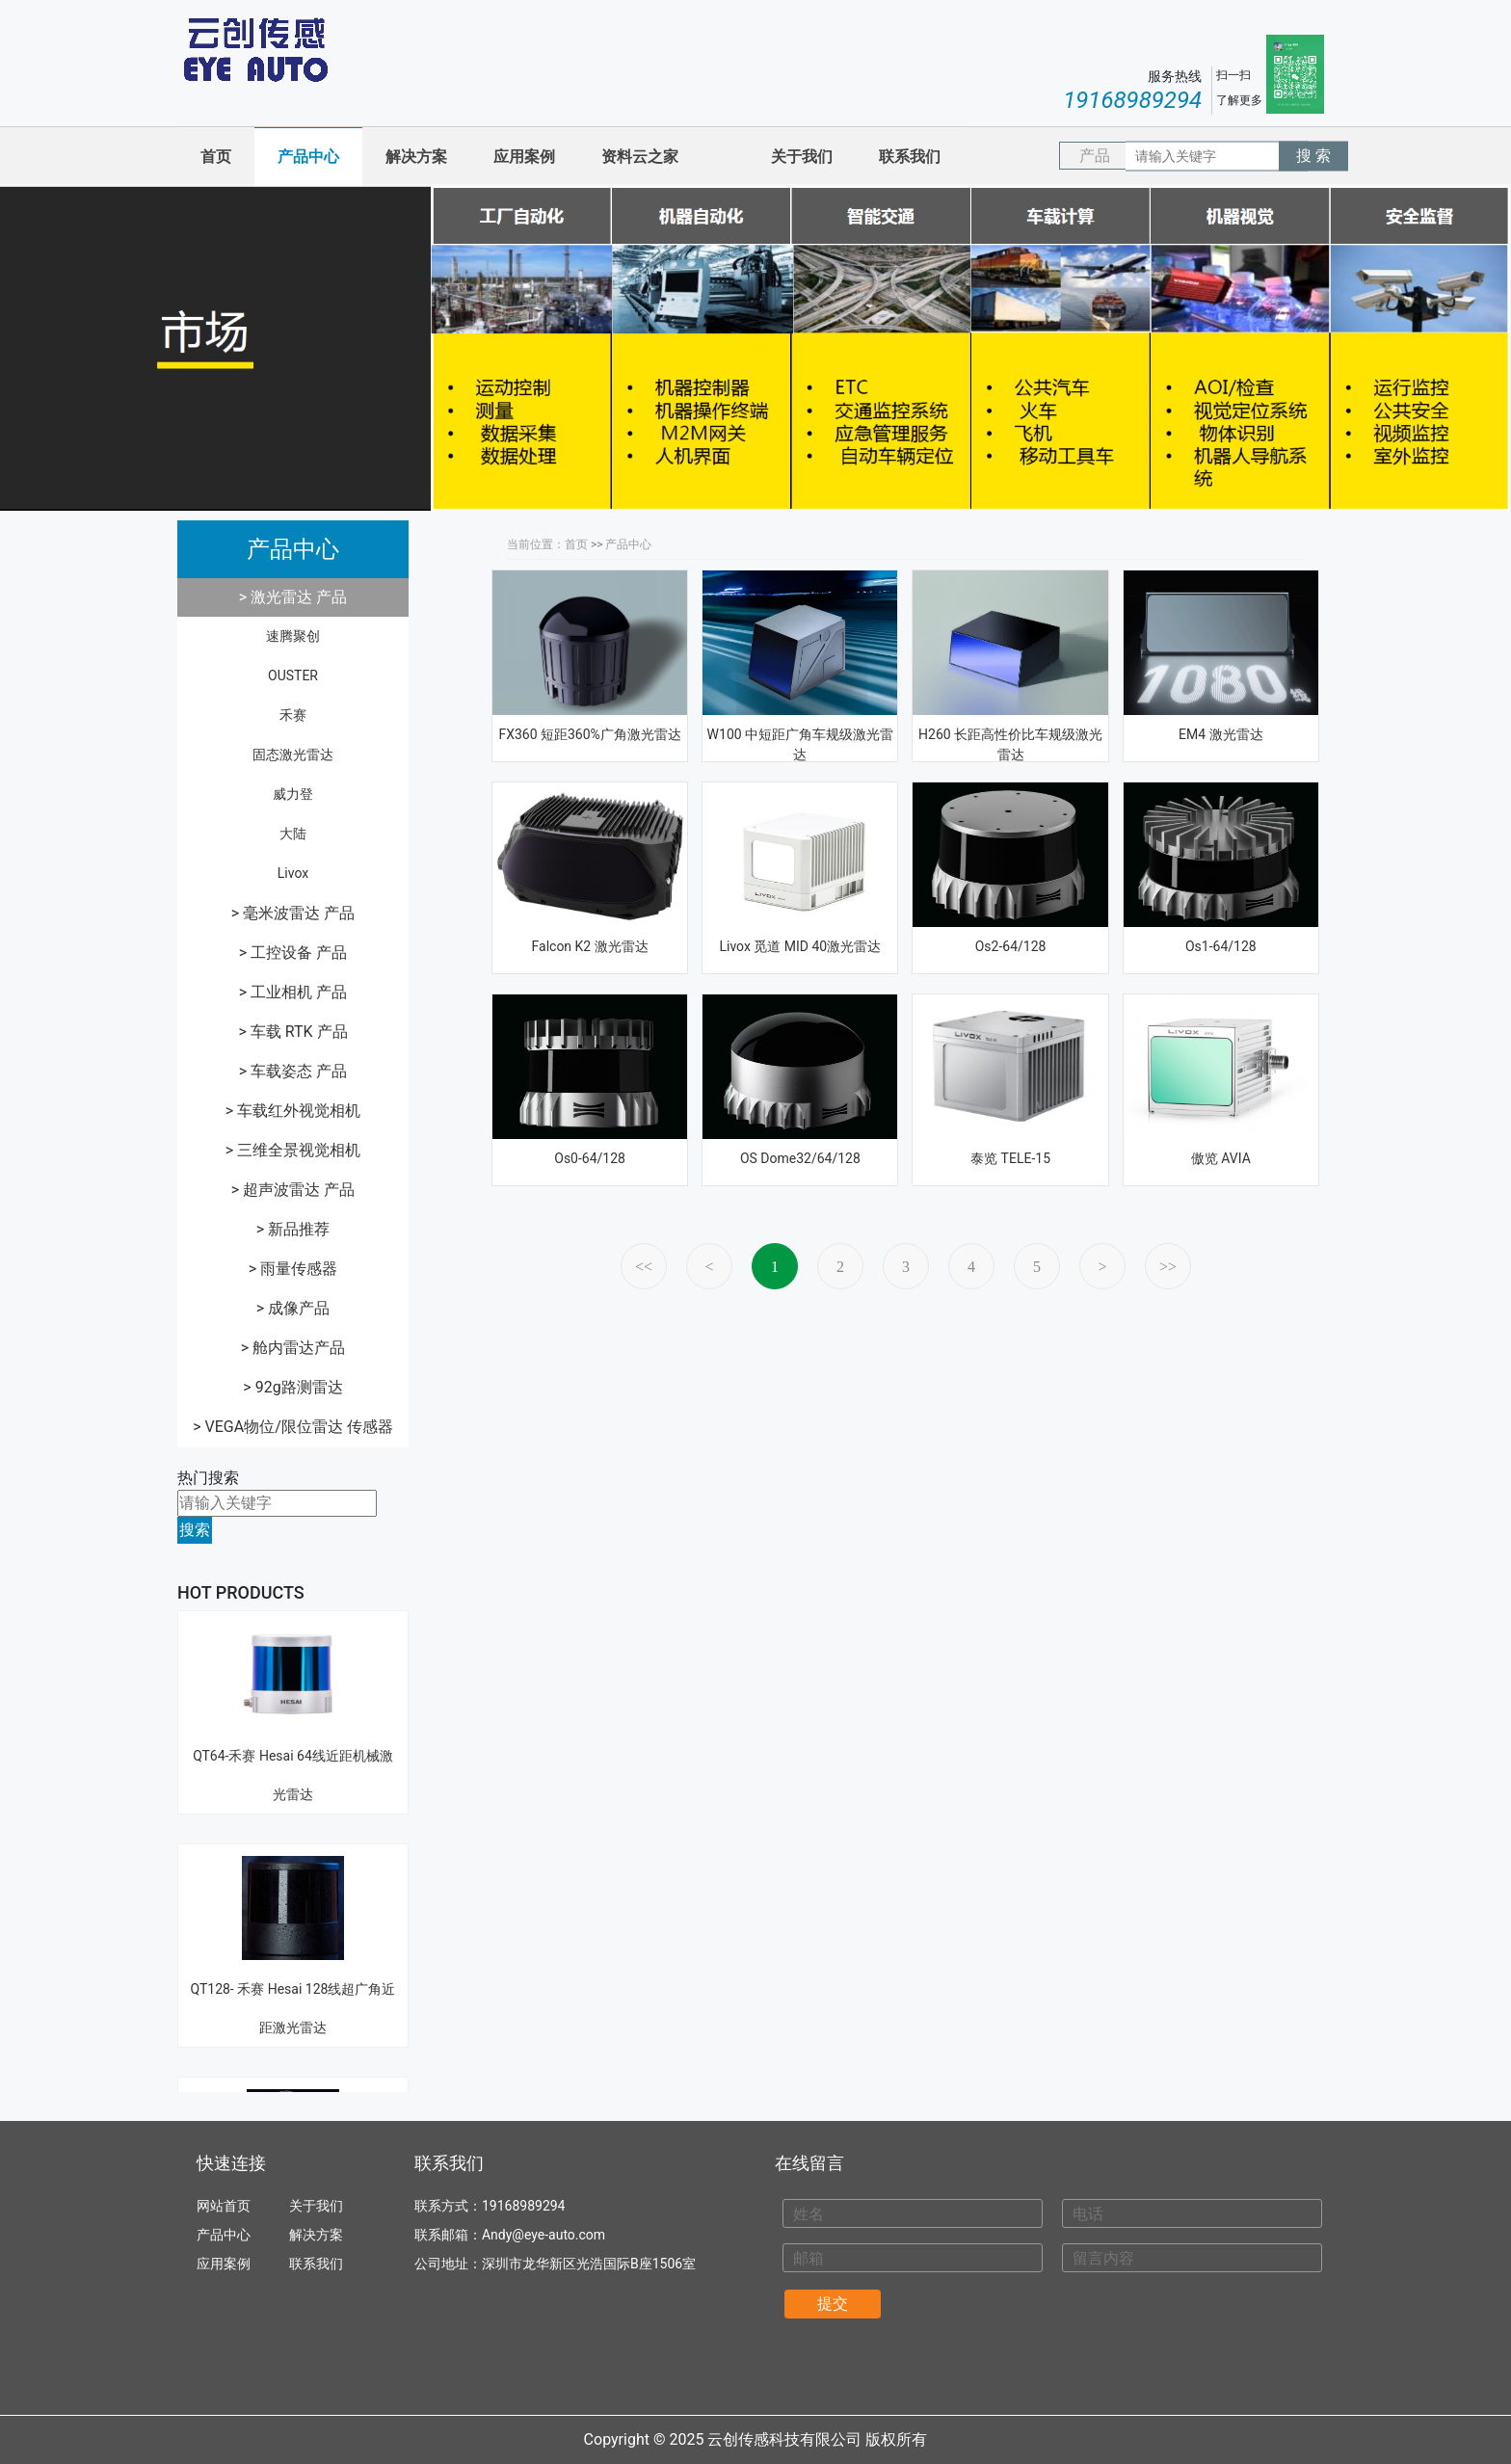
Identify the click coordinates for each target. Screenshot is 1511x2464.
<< (643, 1266)
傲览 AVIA (1221, 1158)
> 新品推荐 (293, 1229)
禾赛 (292, 715)
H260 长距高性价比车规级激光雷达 (1010, 744)
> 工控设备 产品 (293, 952)
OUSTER (293, 675)
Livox (293, 873)
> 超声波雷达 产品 (293, 1189)
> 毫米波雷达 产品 (293, 913)
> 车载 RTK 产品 (292, 1031)
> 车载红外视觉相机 (292, 1110)
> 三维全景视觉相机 (292, 1150)
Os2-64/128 (1011, 946)
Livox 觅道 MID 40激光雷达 (800, 946)
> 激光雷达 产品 (293, 597)
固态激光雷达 (292, 754)
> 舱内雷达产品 (293, 1347)
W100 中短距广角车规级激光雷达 (800, 744)
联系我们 (910, 156)
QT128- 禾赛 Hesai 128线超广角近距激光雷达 (293, 1902)
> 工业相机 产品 (293, 992)
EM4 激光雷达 (1221, 734)
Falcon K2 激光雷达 (590, 946)
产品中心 (308, 156)
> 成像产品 (293, 1308)
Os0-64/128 (589, 1158)
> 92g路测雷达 (292, 1387)
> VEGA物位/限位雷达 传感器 (293, 1426)
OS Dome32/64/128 (800, 1158)
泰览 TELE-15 (1010, 1158)
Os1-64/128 (1221, 946)
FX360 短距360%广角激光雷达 (589, 734)
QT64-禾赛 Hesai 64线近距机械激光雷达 (293, 1669)
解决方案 (416, 156)
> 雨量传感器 (293, 1268)
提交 (832, 2303)
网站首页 (224, 2205)
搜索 (194, 1530)
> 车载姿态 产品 (293, 1071)
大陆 (292, 833)
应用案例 (524, 156)
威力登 (293, 794)
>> (1168, 1266)
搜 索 (1313, 155)
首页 (215, 156)
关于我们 (802, 156)
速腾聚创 (293, 636)
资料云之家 (639, 156)
